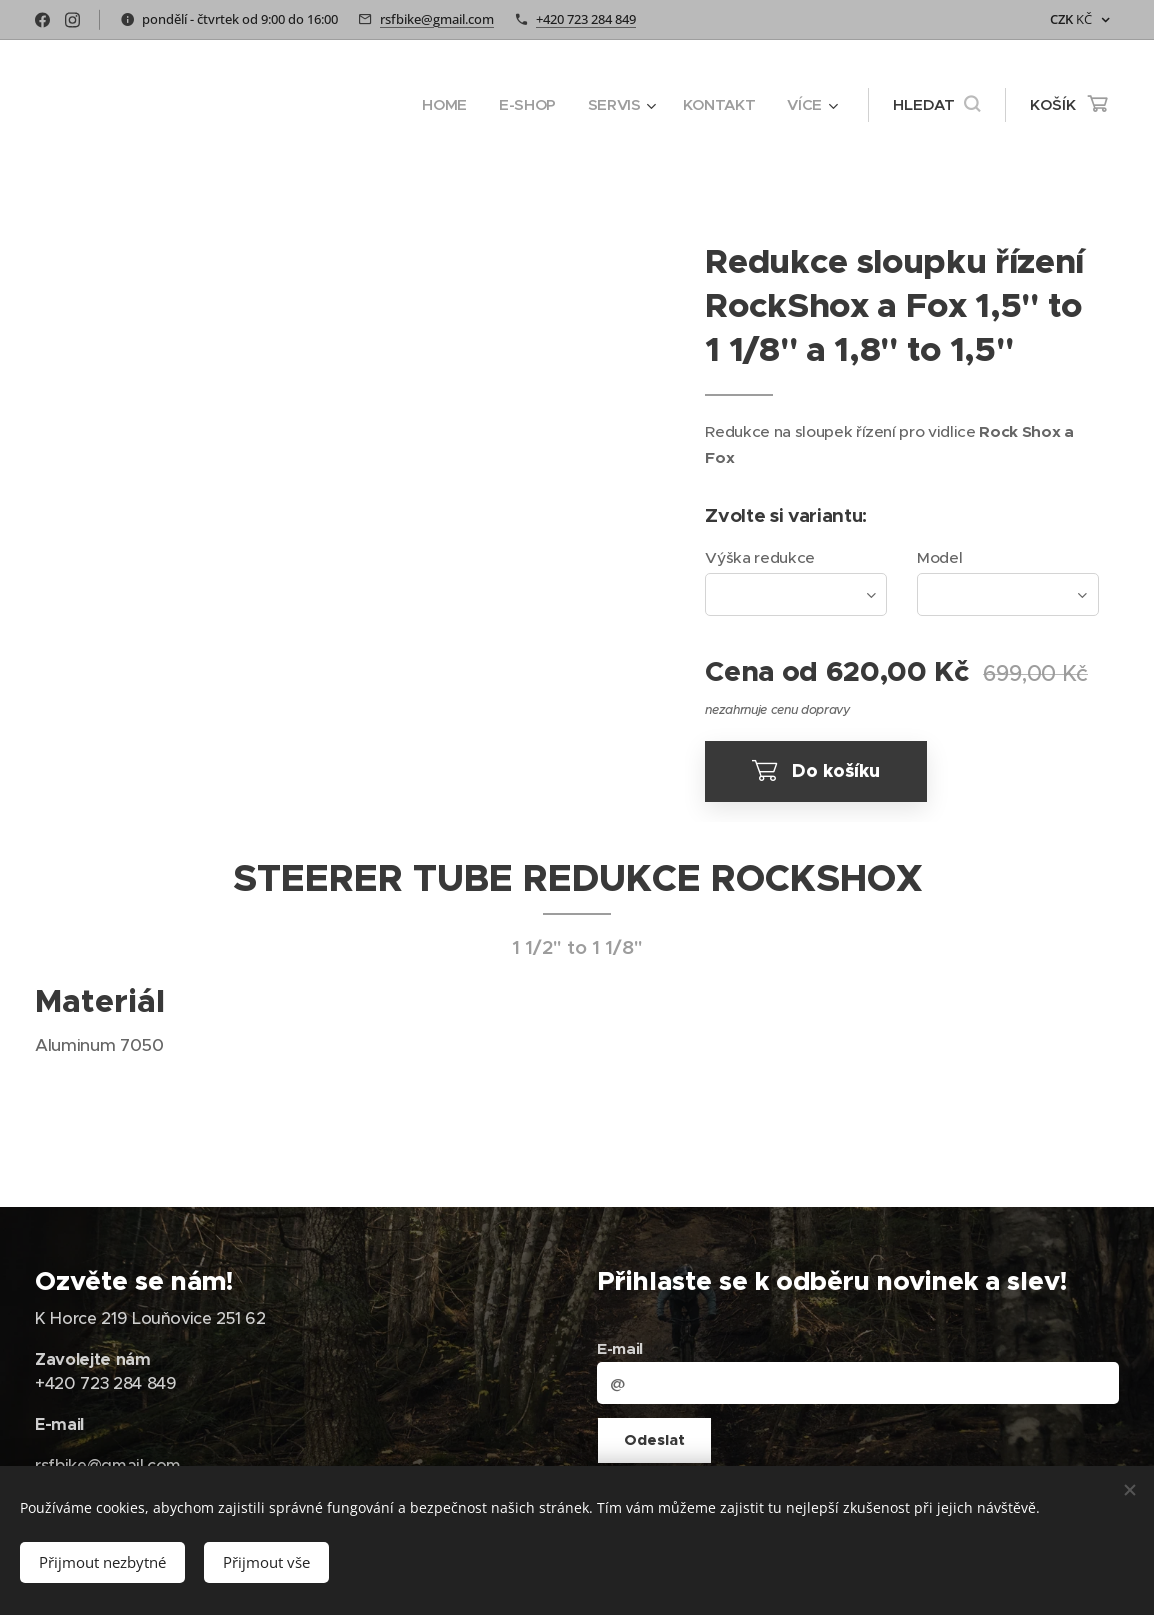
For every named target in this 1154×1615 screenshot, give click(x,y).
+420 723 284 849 (586, 19)
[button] (936, 105)
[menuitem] (441, 105)
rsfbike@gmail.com (437, 19)
